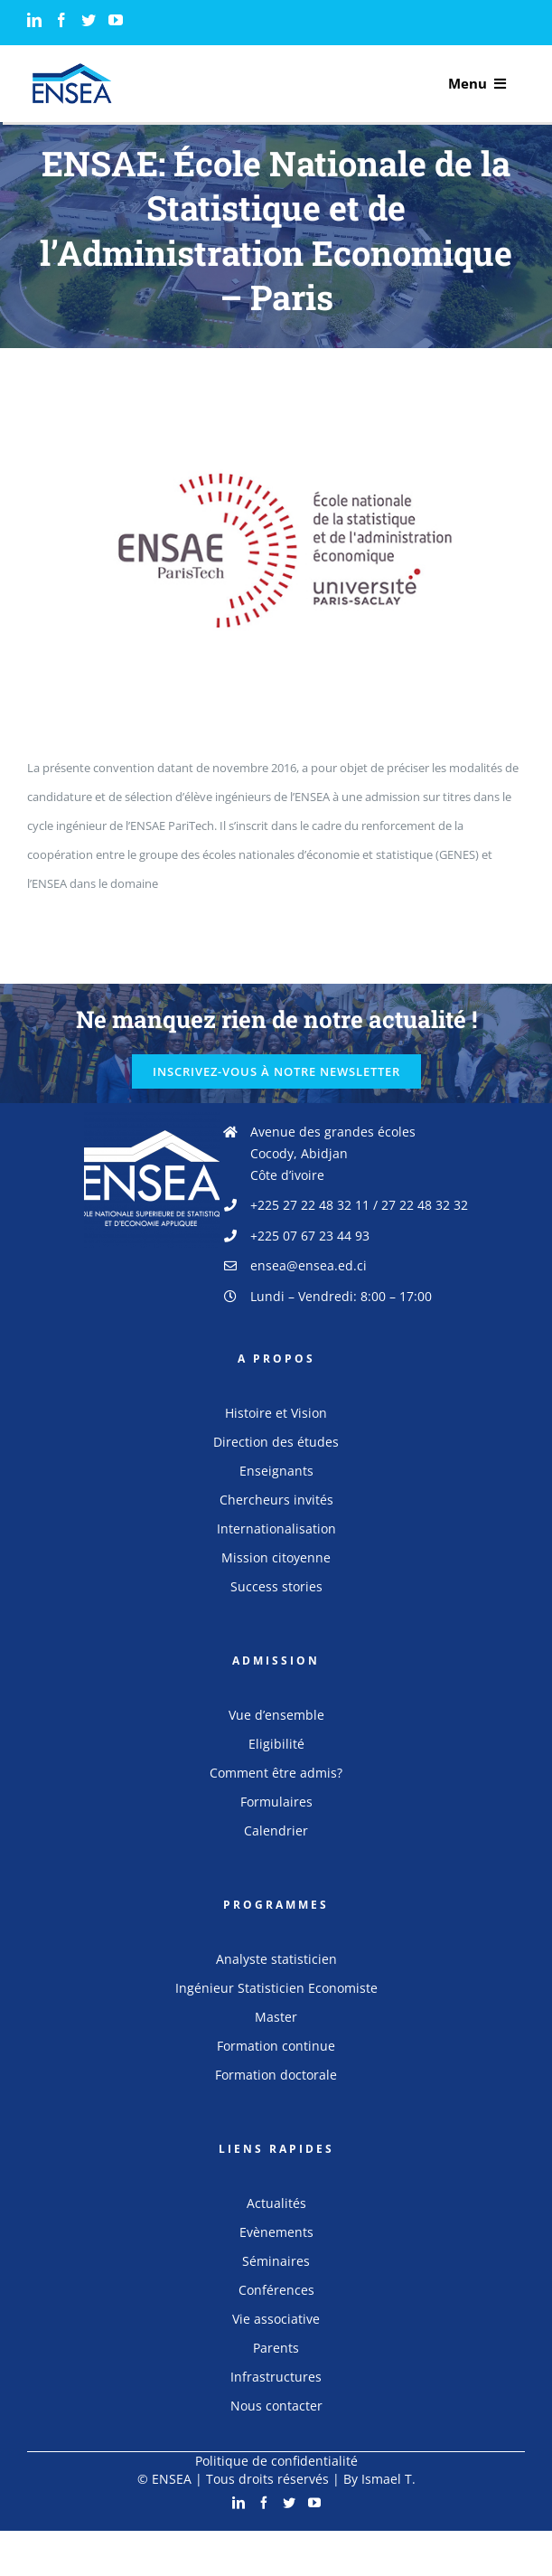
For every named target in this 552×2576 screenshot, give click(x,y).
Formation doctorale (276, 2074)
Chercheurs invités (276, 1499)
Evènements (276, 2232)
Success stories (276, 1586)
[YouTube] (115, 20)
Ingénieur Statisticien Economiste (276, 1987)
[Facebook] (61, 20)
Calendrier (276, 1830)
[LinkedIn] (34, 20)
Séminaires (276, 2260)
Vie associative (276, 2318)
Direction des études (276, 1441)
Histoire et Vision (276, 1412)
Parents (276, 2347)
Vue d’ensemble (276, 1714)
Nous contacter (276, 2405)
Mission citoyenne (276, 1557)
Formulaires (276, 1801)
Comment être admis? (276, 1772)
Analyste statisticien (276, 1958)
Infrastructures (276, 2376)
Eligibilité (276, 1743)
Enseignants (276, 1470)
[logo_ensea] (72, 69)
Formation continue (276, 2045)
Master (276, 2016)
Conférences (276, 2289)
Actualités (276, 2203)
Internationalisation (276, 1528)
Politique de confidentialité (276, 2460)
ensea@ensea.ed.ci (308, 1265)
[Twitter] (88, 20)
